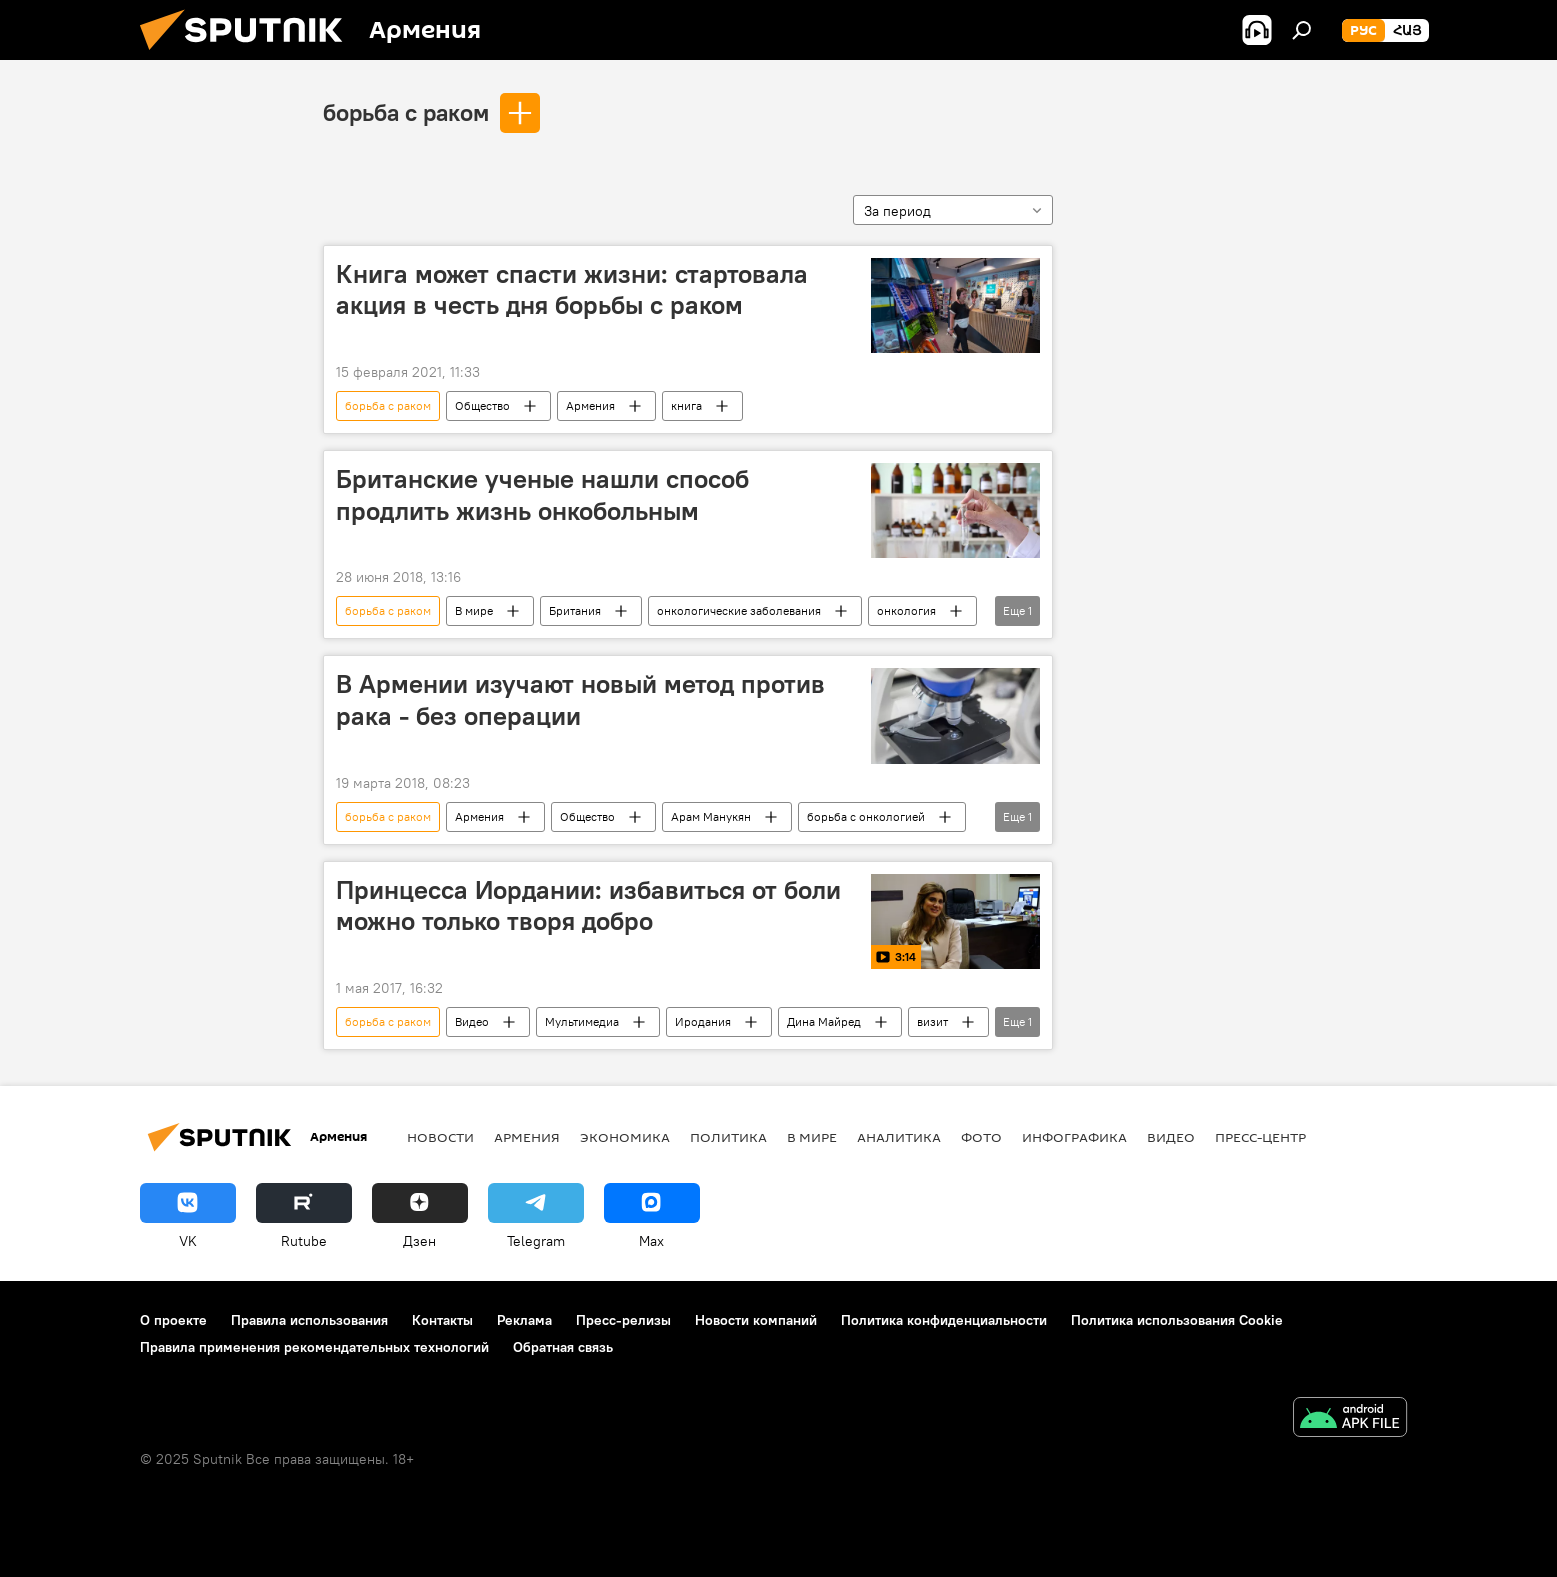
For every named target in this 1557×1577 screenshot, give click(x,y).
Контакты (442, 1320)
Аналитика (899, 1137)
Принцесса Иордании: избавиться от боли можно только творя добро (588, 905)
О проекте (173, 1320)
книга (686, 405)
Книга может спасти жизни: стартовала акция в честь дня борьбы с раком (572, 289)
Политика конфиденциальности (944, 1320)
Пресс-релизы (623, 1320)
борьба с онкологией (866, 816)
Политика (728, 1137)
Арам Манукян (711, 816)
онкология (906, 610)
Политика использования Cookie (1177, 1320)
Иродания (703, 1021)
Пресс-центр (1260, 1137)
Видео (472, 1021)
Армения (590, 405)
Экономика (625, 1137)
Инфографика (1074, 1137)
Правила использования (309, 1320)
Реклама (524, 1320)
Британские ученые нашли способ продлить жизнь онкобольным (542, 494)
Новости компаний (756, 1320)
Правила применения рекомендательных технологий (314, 1347)
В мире (474, 610)
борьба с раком (406, 112)
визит (932, 1021)
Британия (575, 610)
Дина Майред (824, 1021)
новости (440, 1137)
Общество (482, 405)
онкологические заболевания (739, 610)
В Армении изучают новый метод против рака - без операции (580, 699)
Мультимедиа (582, 1021)
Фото (981, 1137)
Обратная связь (563, 1347)
